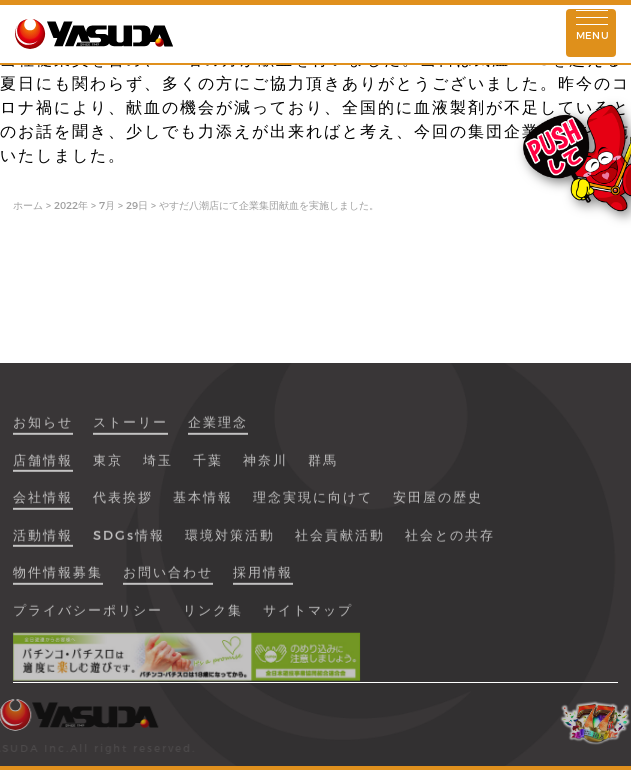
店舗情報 (43, 467)
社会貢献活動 (340, 542)
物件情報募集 (58, 579)
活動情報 (43, 542)
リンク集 (213, 617)
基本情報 (203, 504)
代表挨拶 (123, 504)
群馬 (323, 467)
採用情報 (263, 579)
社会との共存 (450, 542)
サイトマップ (308, 617)
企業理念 (218, 429)
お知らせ (43, 429)
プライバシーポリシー (88, 617)
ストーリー (130, 429)
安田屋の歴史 (438, 504)
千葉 (208, 467)
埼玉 (158, 467)
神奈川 (265, 467)
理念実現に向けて (313, 504)
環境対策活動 (230, 542)
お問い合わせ (168, 579)
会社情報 (43, 504)
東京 (108, 467)
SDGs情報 (129, 542)
